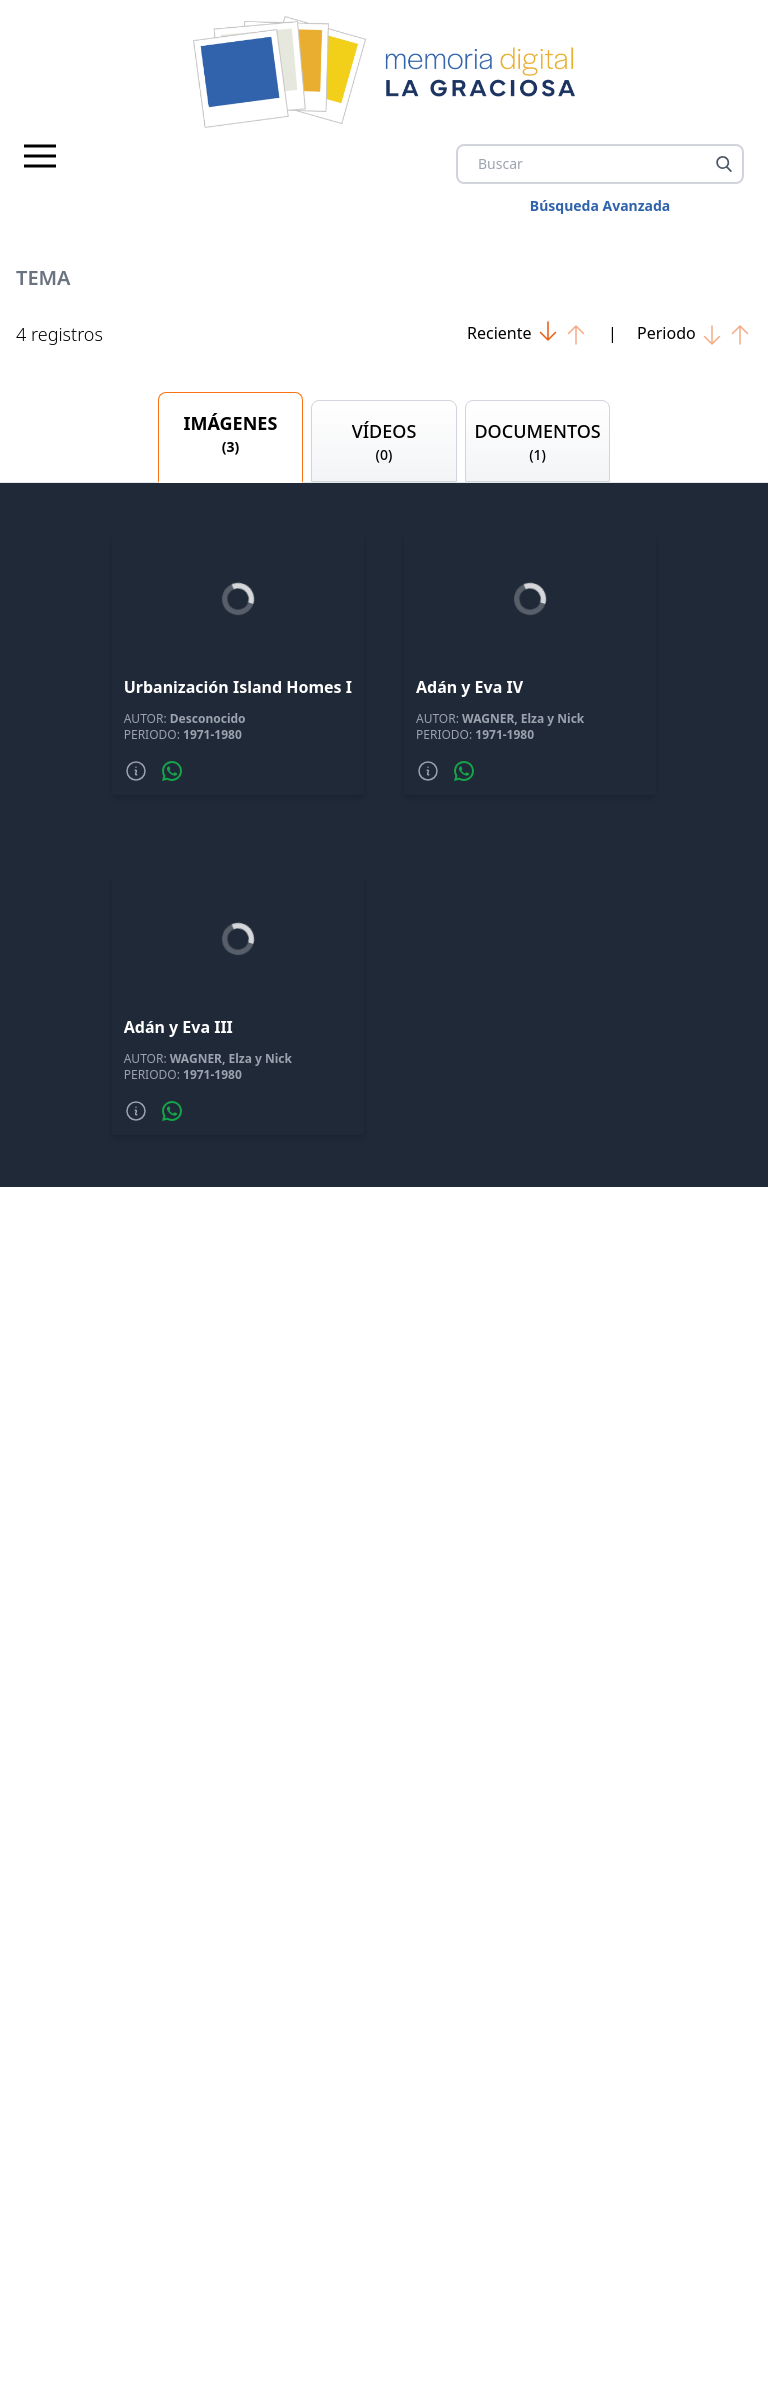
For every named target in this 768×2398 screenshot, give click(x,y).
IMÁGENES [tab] (231, 434)
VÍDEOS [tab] (384, 442)
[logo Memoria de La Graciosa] (384, 72)
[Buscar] (724, 164)
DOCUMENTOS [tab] (538, 442)
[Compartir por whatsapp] (172, 771)
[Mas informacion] (136, 771)
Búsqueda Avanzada (600, 205)
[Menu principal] (40, 156)
